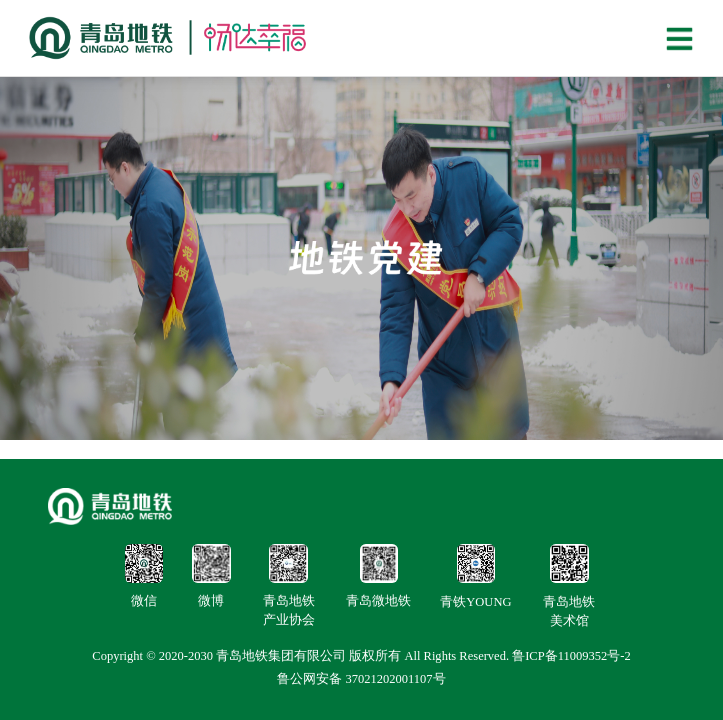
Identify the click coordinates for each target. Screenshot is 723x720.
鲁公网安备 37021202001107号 (361, 679)
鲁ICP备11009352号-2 (571, 656)
